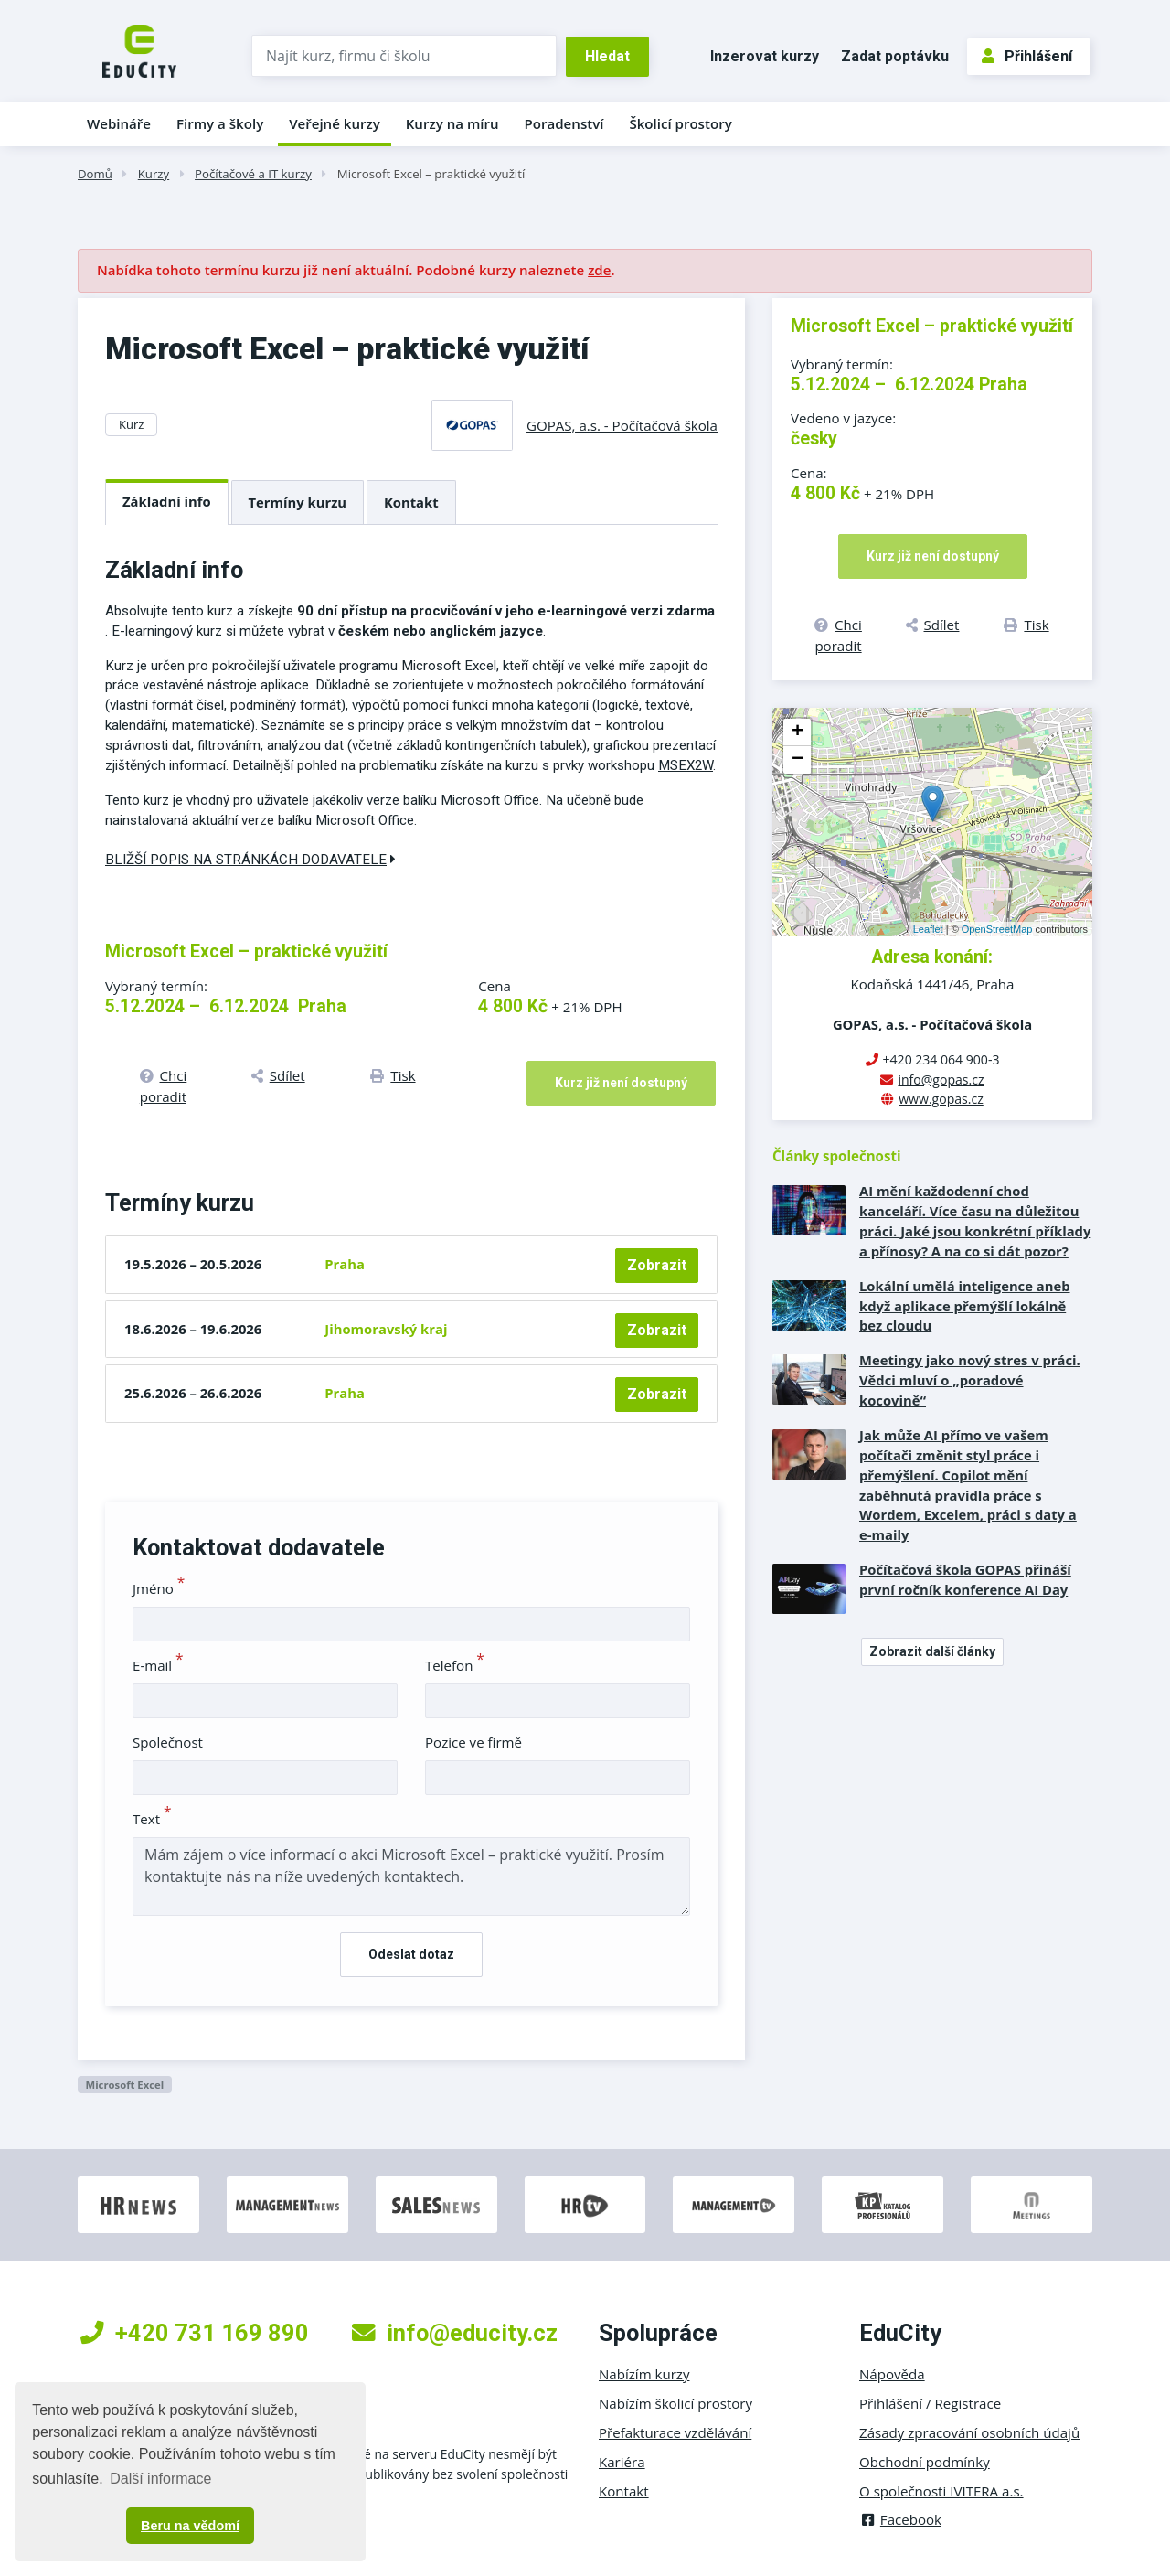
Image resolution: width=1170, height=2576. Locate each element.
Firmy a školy (219, 123)
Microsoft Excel (124, 2084)
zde (599, 270)
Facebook (900, 2519)
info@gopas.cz (941, 1079)
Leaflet (928, 929)
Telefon (454, 1665)
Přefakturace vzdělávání (675, 2432)
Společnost (168, 1742)
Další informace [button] (160, 2478)
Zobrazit (656, 1265)
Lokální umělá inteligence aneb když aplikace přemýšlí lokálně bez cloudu (964, 1306)
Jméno (159, 1588)
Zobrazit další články (932, 1651)
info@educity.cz (455, 2332)
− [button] (797, 760)
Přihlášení (1027, 56)
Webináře (119, 123)
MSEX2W (685, 765)
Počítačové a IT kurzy (253, 174)
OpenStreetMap (997, 929)
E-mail (158, 1665)
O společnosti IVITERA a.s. (941, 2491)
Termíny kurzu (298, 502)
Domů (95, 174)
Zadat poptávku (895, 56)
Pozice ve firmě (473, 1742)
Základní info (166, 501)
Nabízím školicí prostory (675, 2403)
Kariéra (622, 2462)
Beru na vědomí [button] (190, 2525)
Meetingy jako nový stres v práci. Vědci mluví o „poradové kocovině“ (969, 1380)
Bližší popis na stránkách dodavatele (250, 859)
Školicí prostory (680, 123)
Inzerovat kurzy (764, 56)
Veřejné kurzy (334, 123)
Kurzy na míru (452, 123)
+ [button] (797, 732)
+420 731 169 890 (194, 2332)
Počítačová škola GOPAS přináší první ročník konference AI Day (965, 1579)
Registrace (968, 2403)
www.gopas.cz (941, 1098)
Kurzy (153, 174)
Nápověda (892, 2374)
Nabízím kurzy (644, 2374)
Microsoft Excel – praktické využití (431, 174)
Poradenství (564, 123)
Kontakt (411, 502)
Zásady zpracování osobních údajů (969, 2432)
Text (152, 1819)
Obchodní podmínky (924, 2462)
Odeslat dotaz (411, 1954)
